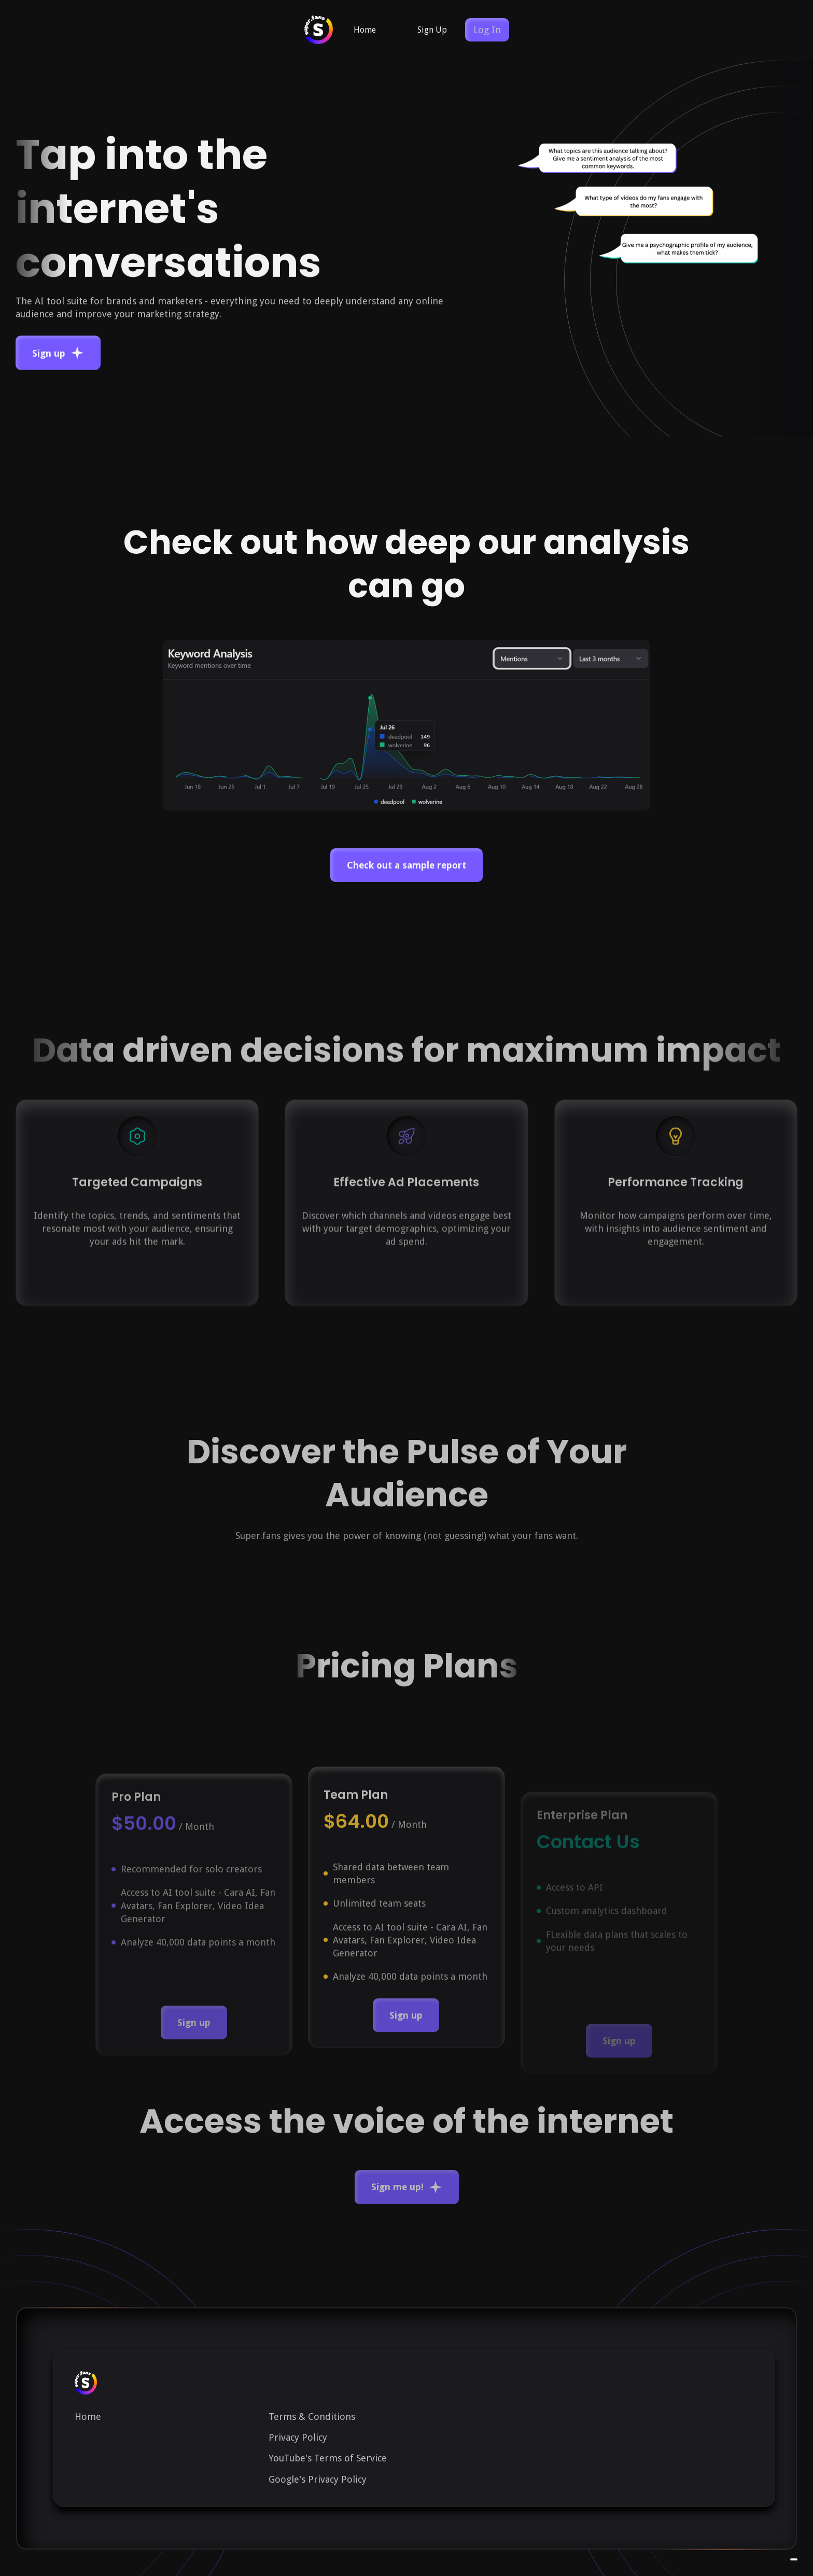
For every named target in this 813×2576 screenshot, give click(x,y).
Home (365, 30)
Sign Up (432, 30)
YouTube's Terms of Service (328, 2458)
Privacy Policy (298, 2437)
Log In (487, 29)
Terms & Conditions (312, 2416)
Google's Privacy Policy (318, 2479)
